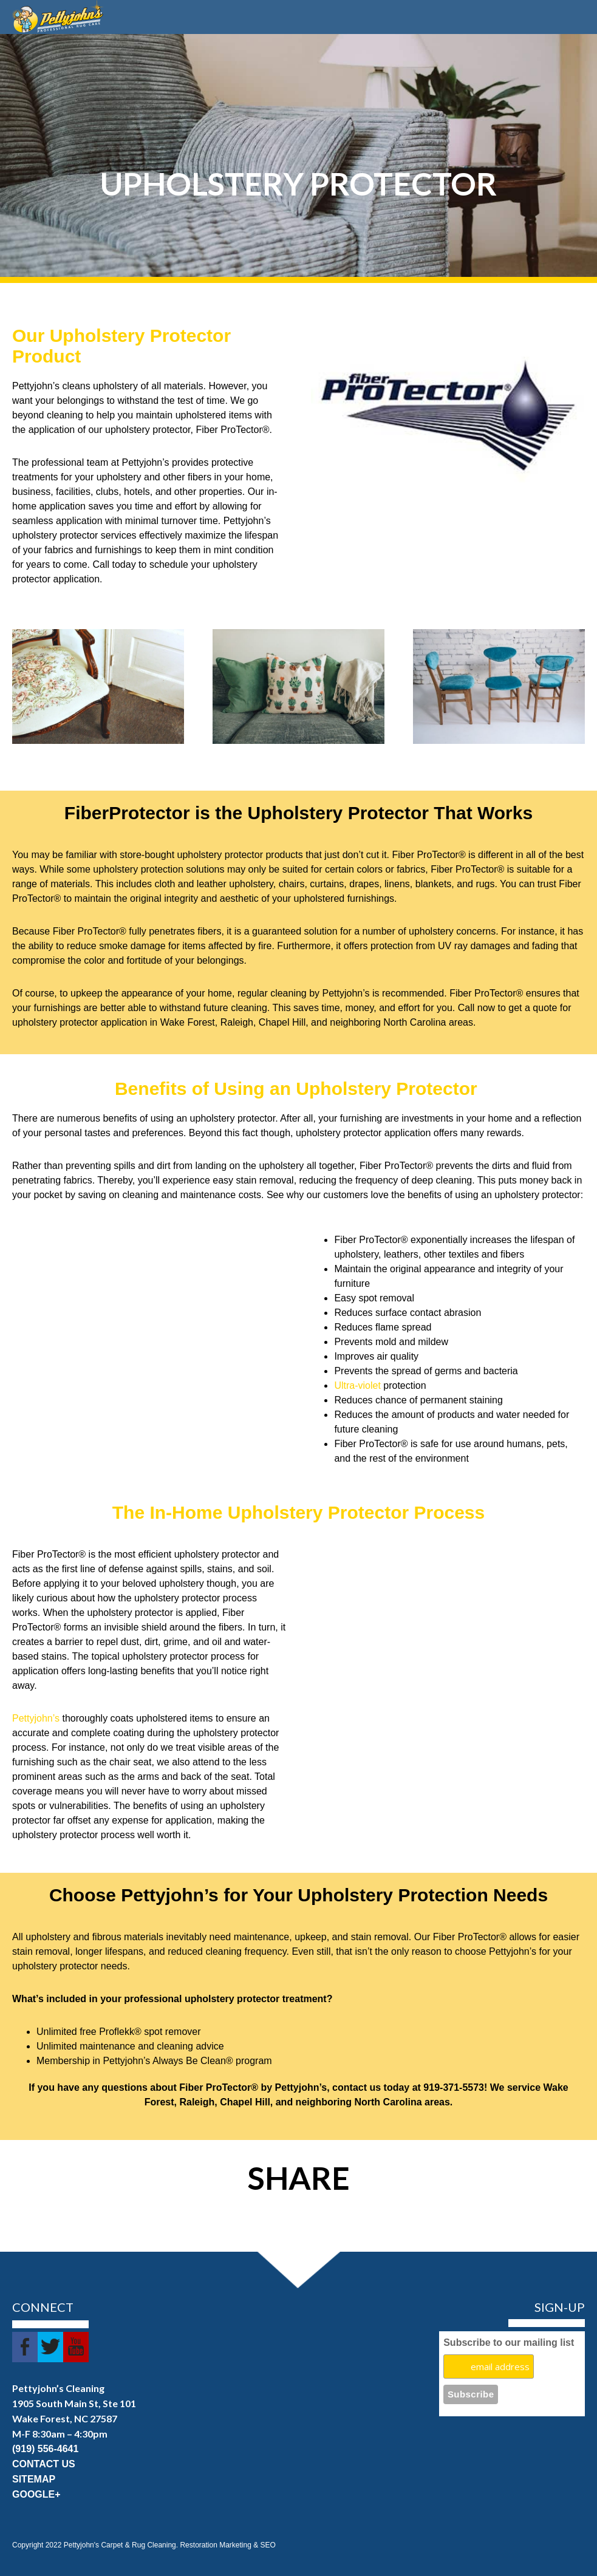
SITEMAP (33, 2479)
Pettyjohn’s (36, 1718)
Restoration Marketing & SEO (227, 2545)
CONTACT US (43, 2464)
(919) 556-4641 (45, 2449)
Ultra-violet (357, 1385)
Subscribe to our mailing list (508, 2342)
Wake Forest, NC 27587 (64, 2418)
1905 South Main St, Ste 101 (74, 2403)
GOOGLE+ (36, 2494)
